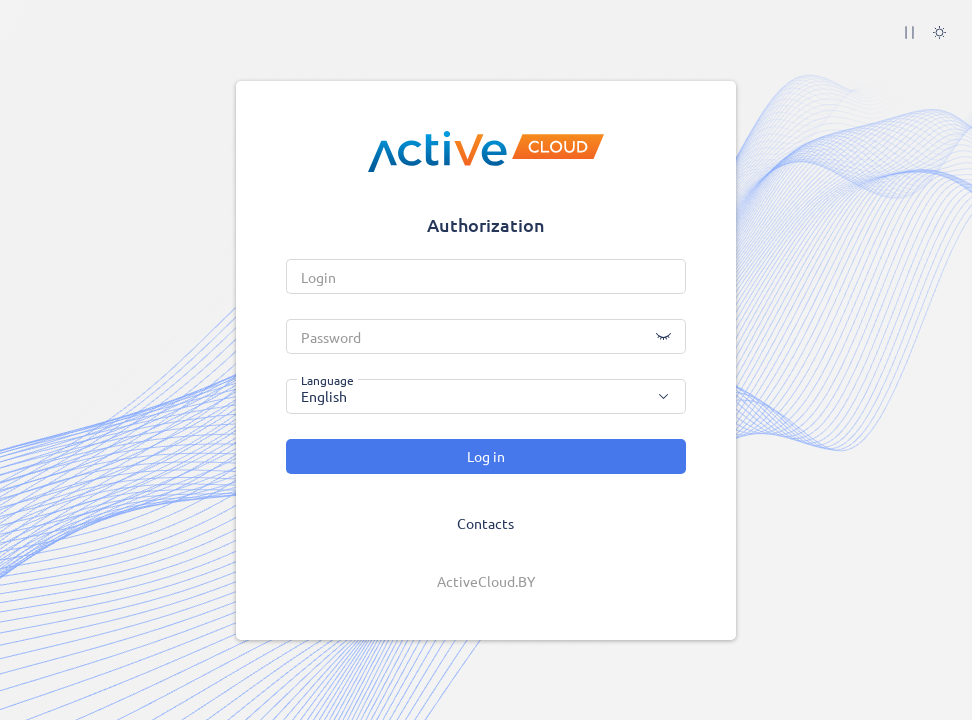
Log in (486, 456)
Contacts (485, 523)
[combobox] (486, 396)
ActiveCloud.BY (486, 581)
